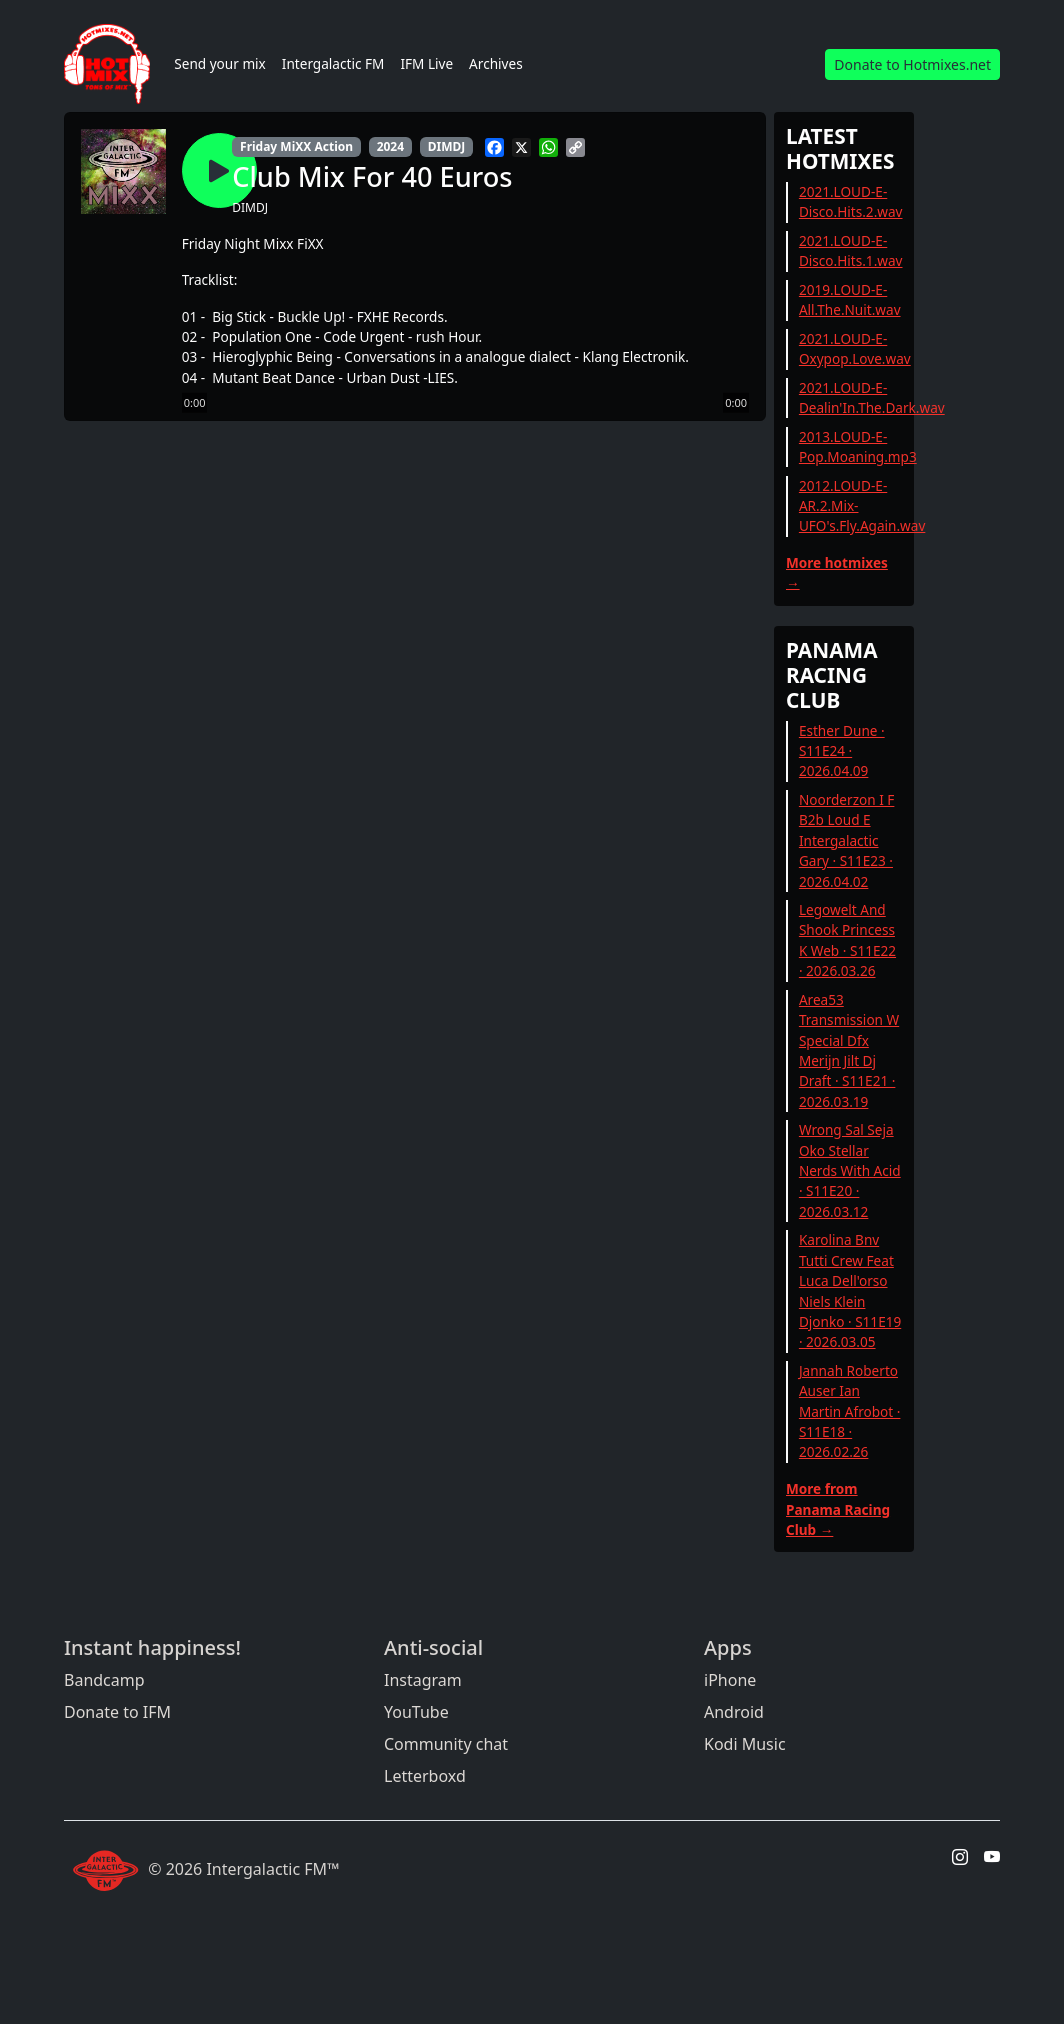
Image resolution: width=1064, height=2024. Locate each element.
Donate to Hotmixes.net (912, 64)
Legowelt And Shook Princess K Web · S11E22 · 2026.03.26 (847, 940)
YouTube (416, 1712)
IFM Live (426, 63)
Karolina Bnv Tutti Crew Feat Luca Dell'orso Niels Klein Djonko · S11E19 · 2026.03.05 (850, 1290)
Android (734, 1712)
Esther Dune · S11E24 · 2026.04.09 (842, 751)
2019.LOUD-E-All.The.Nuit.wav (850, 299)
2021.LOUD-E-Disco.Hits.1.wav (851, 250)
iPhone (730, 1680)
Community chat (446, 1744)
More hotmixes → (837, 572)
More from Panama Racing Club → (838, 1509)
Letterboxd (425, 1776)
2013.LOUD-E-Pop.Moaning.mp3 (858, 446)
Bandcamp (104, 1680)
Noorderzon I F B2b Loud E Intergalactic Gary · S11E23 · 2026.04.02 (847, 840)
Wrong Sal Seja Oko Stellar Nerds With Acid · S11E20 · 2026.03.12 (850, 1170)
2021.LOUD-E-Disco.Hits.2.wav (851, 201)
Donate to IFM (117, 1712)
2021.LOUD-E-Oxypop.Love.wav (855, 348)
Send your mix (220, 63)
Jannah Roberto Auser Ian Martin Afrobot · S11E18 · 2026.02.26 (850, 1411)
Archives (496, 63)
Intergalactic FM (333, 63)
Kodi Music (745, 1744)
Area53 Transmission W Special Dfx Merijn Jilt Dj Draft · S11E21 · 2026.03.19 (849, 1050)
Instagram (423, 1680)
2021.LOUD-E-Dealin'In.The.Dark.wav (872, 397)
